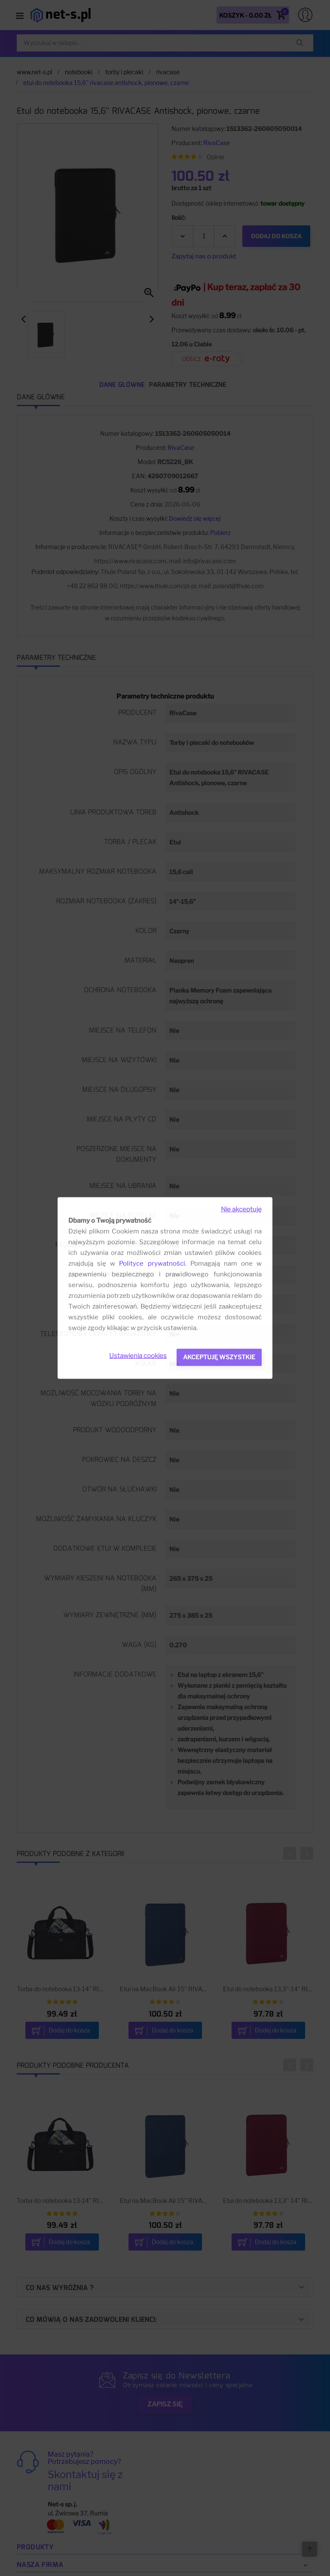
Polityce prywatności (152, 1263)
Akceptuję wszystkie (219, 1357)
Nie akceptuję (241, 1209)
